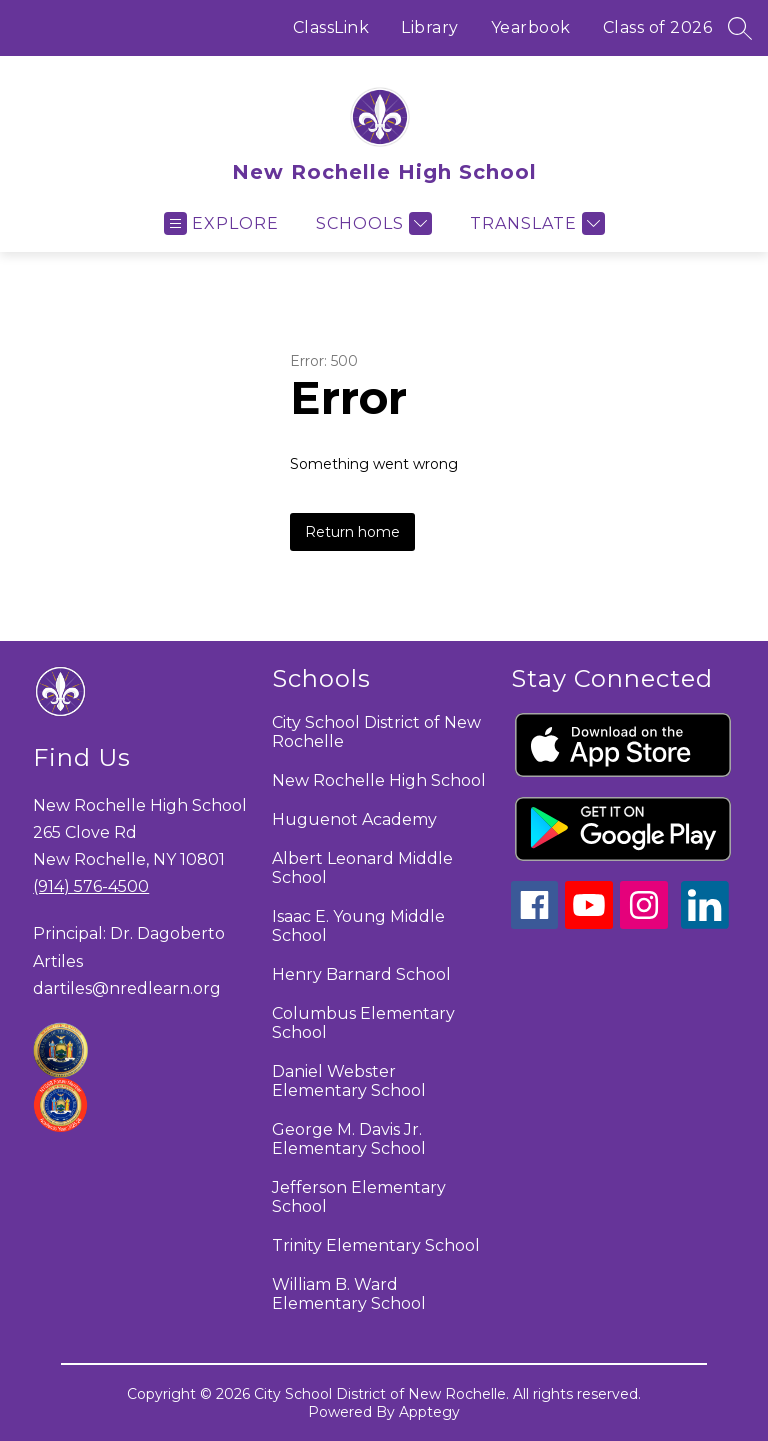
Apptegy (429, 1412)
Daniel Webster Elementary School (349, 1081)
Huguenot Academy (354, 819)
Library (430, 27)
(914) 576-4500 (91, 886)
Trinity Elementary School (376, 1245)
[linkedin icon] (705, 923)
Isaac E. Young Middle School (358, 926)
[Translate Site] (535, 223)
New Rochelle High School (379, 780)
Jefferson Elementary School (359, 1197)
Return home (352, 532)
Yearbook (531, 27)
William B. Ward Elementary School (349, 1294)
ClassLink (331, 27)
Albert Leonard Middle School (362, 868)
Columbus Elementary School (363, 1023)
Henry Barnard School (361, 974)
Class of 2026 (658, 27)
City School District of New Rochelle (376, 732)
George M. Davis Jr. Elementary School (349, 1139)
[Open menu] (221, 223)
